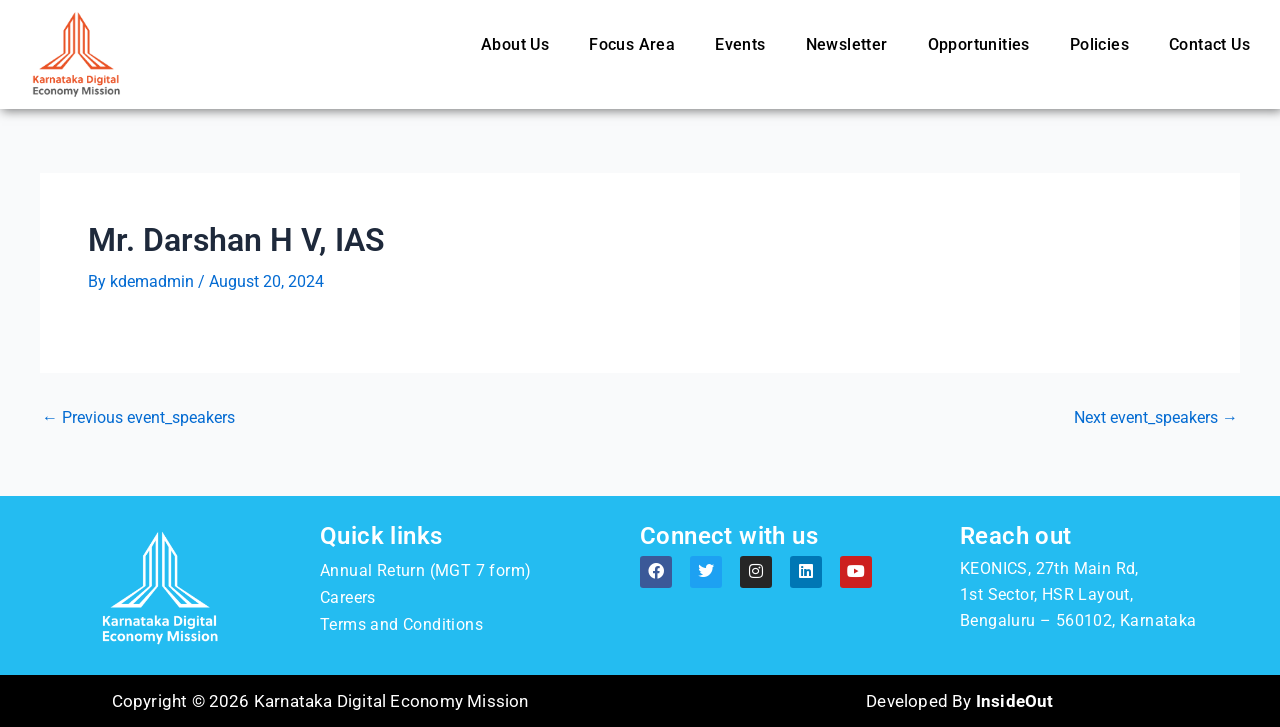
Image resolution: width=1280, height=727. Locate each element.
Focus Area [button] (632, 44)
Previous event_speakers (138, 418)
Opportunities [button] (979, 44)
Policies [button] (1099, 44)
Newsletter (847, 44)
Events (740, 44)
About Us (515, 44)
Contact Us (1209, 44)
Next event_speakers (1156, 418)
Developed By (959, 701)
